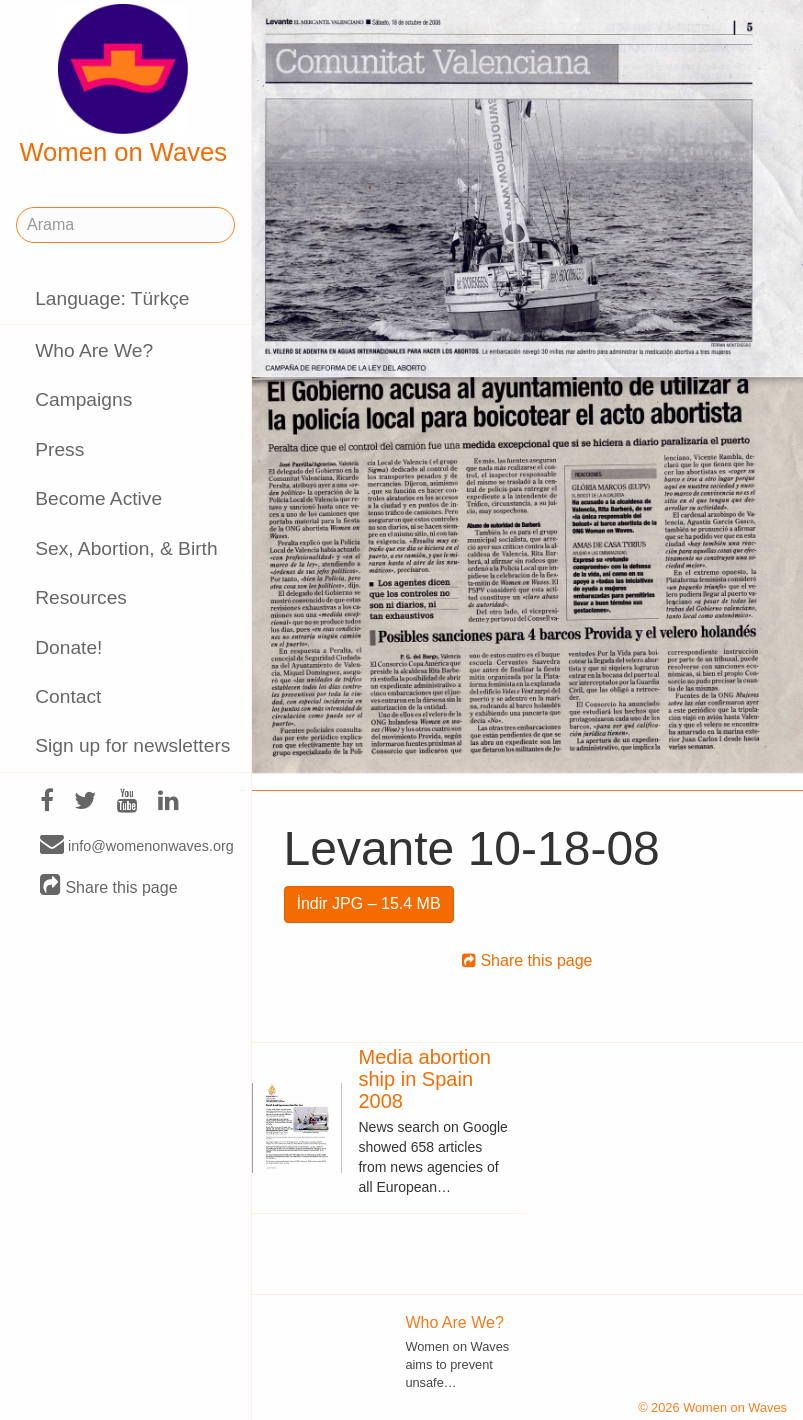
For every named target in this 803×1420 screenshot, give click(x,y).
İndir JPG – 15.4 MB (369, 903)
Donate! (68, 647)
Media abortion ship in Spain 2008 (424, 1079)
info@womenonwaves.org (137, 845)
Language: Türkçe (112, 298)
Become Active (98, 498)
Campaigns (83, 399)
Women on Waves (123, 85)
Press (59, 449)
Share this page (109, 886)
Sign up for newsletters (132, 745)
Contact (68, 696)
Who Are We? (94, 350)
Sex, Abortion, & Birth (126, 548)
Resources (81, 597)
